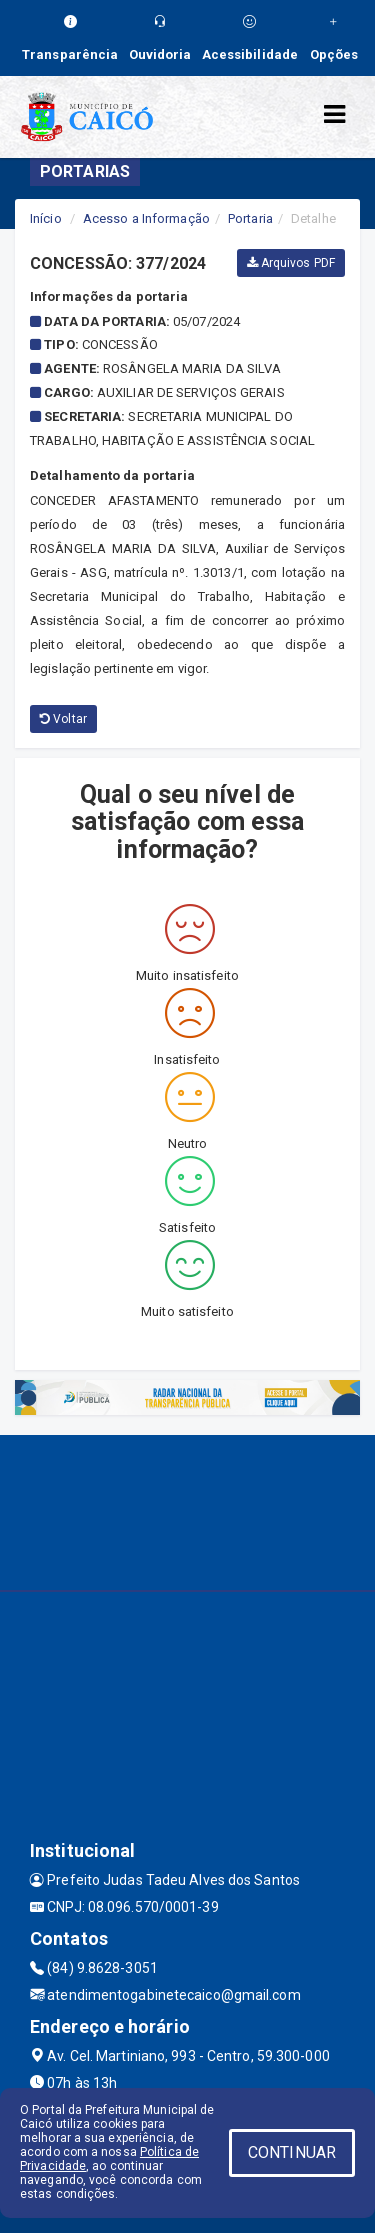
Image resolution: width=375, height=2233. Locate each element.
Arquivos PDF (291, 263)
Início (46, 218)
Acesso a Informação (146, 218)
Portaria (250, 218)
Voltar (63, 719)
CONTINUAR (292, 2152)
